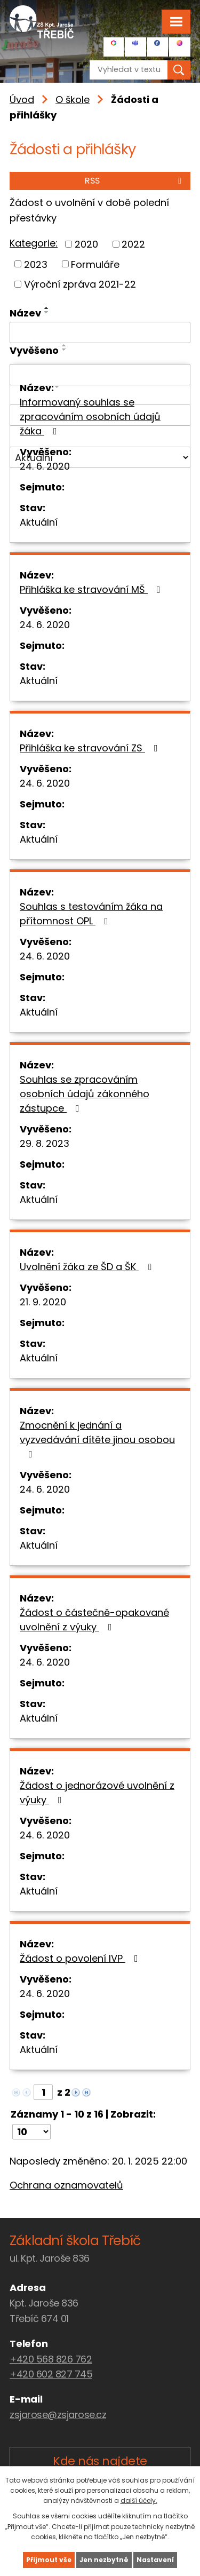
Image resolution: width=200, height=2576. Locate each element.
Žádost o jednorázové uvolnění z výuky (97, 1792)
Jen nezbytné (104, 2559)
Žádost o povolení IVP (81, 1958)
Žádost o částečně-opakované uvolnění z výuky (94, 1620)
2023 (35, 264)
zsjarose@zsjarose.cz (58, 2414)
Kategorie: (34, 243)
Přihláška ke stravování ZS (91, 748)
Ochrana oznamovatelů (66, 2185)
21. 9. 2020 (43, 1302)
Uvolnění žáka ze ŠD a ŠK (88, 1266)
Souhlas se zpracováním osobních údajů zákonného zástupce (84, 1094)
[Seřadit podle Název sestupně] (47, 312)
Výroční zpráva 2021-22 (80, 284)
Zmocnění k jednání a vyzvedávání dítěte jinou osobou (97, 1438)
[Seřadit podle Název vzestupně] (47, 308)
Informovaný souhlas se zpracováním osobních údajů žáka (90, 416)
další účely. (139, 2500)
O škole (72, 99)
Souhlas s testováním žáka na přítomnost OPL (91, 914)
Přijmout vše (48, 2559)
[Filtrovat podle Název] (100, 332)
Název (25, 313)
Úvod (22, 99)
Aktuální (39, 522)
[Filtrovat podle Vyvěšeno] (100, 374)
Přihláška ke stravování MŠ (92, 589)
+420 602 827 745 (51, 2374)
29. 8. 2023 (44, 1143)
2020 (86, 244)
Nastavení (155, 2559)
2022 (133, 244)
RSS (135, 181)
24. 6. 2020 (45, 466)
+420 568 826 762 (51, 2359)
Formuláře (95, 264)
